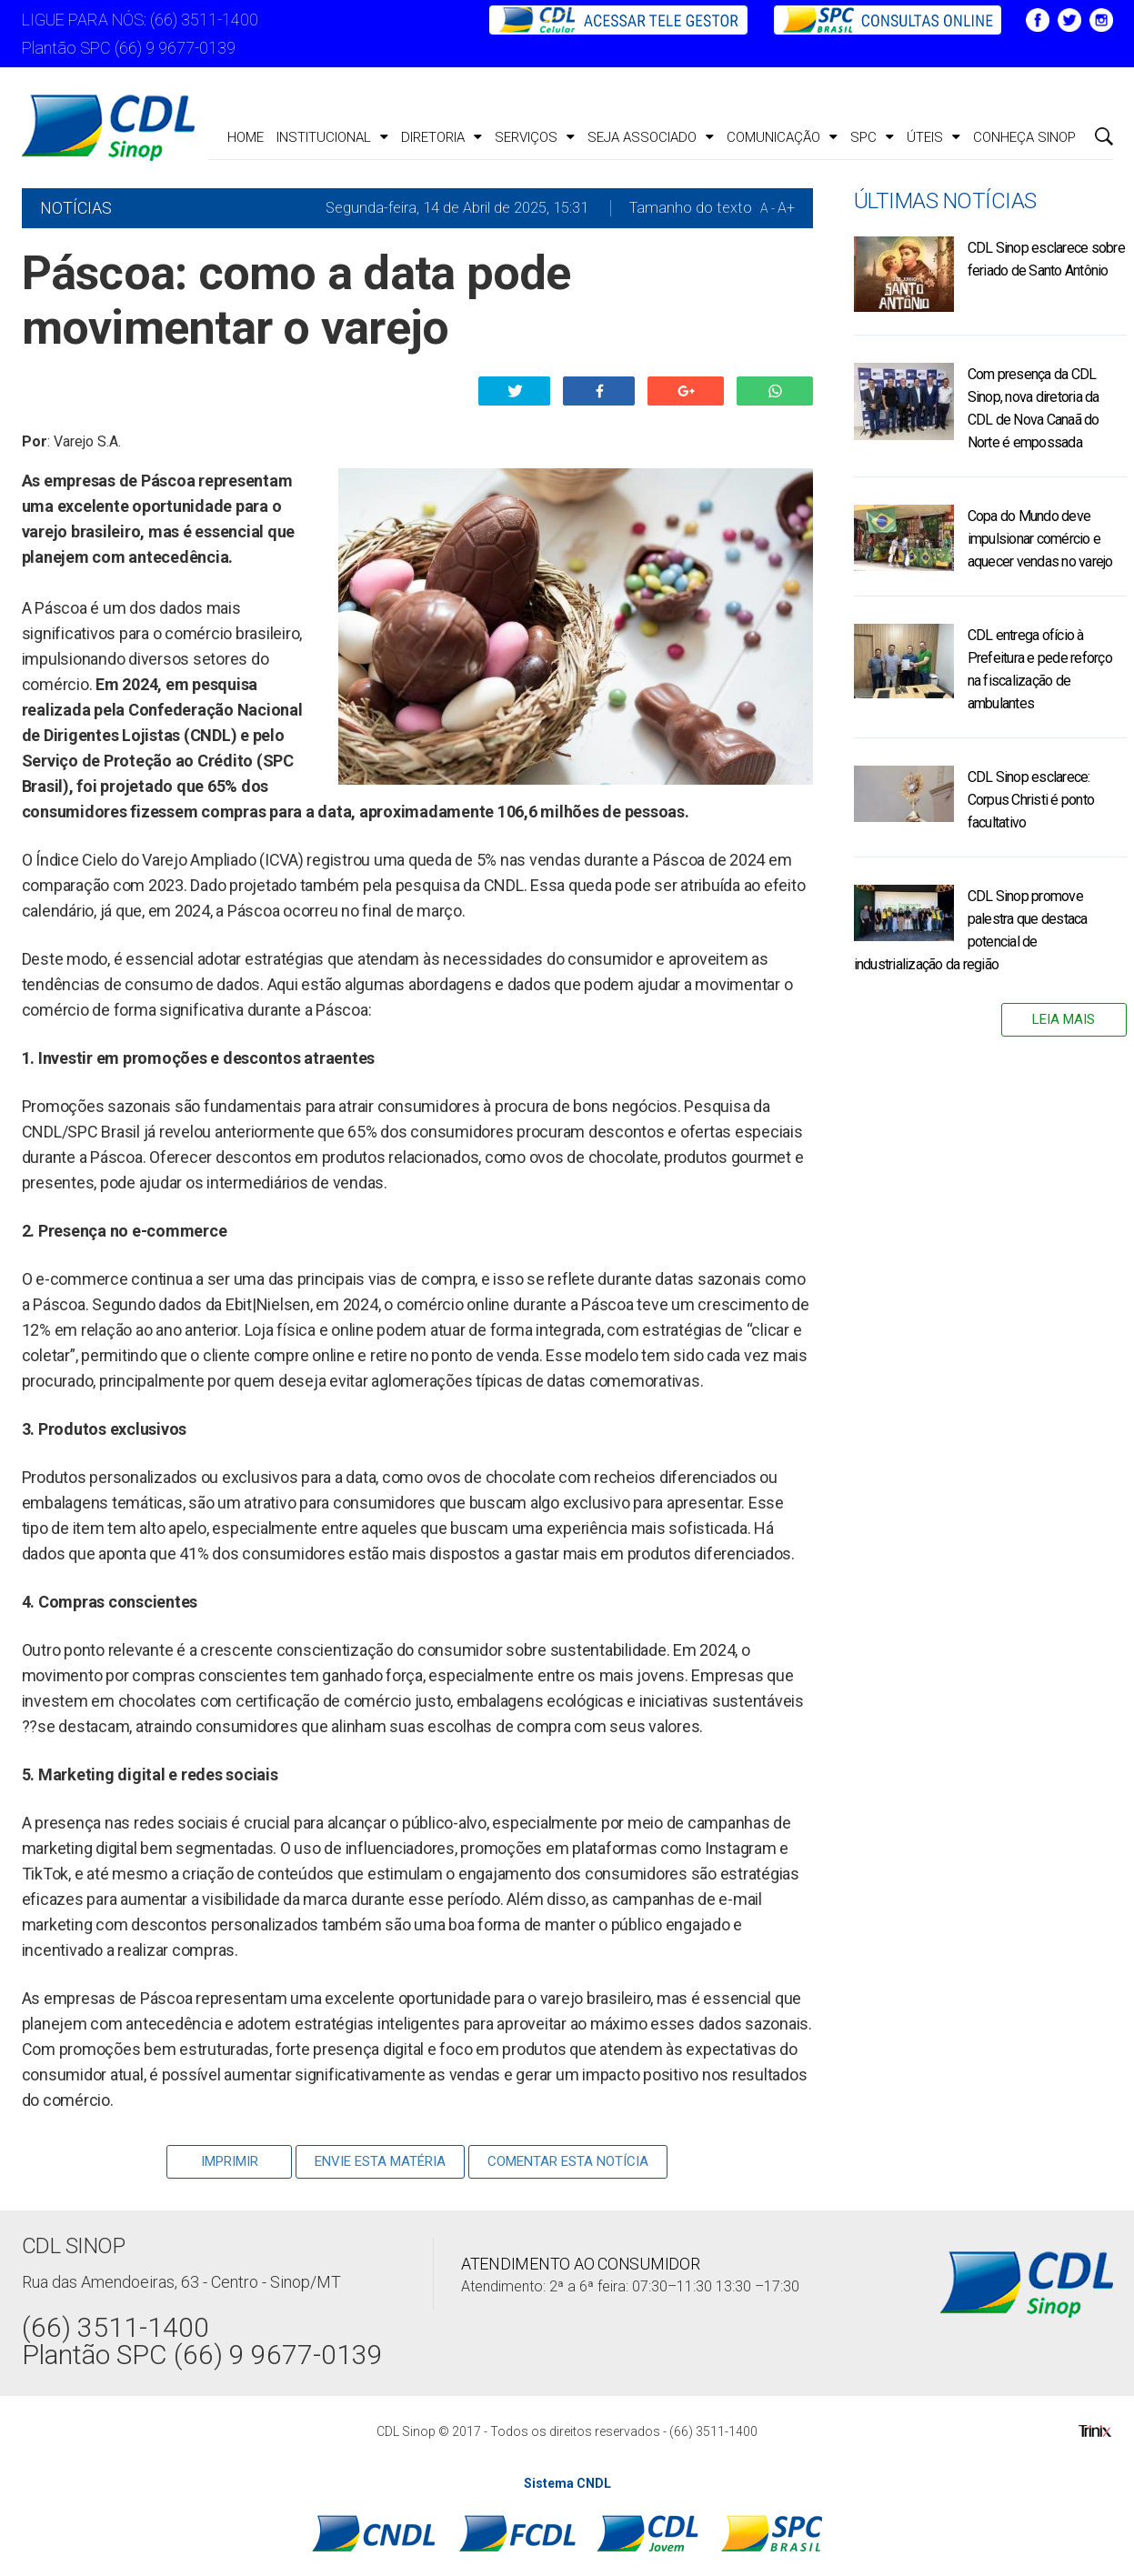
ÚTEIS (933, 137)
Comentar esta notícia (567, 2161)
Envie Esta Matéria (380, 2161)
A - (767, 208)
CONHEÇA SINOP (1024, 137)
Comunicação (782, 137)
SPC (872, 137)
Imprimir (229, 2161)
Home (245, 137)
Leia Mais (1063, 1019)
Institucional (332, 137)
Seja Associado (650, 137)
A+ (786, 207)
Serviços (535, 137)
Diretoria (441, 137)
